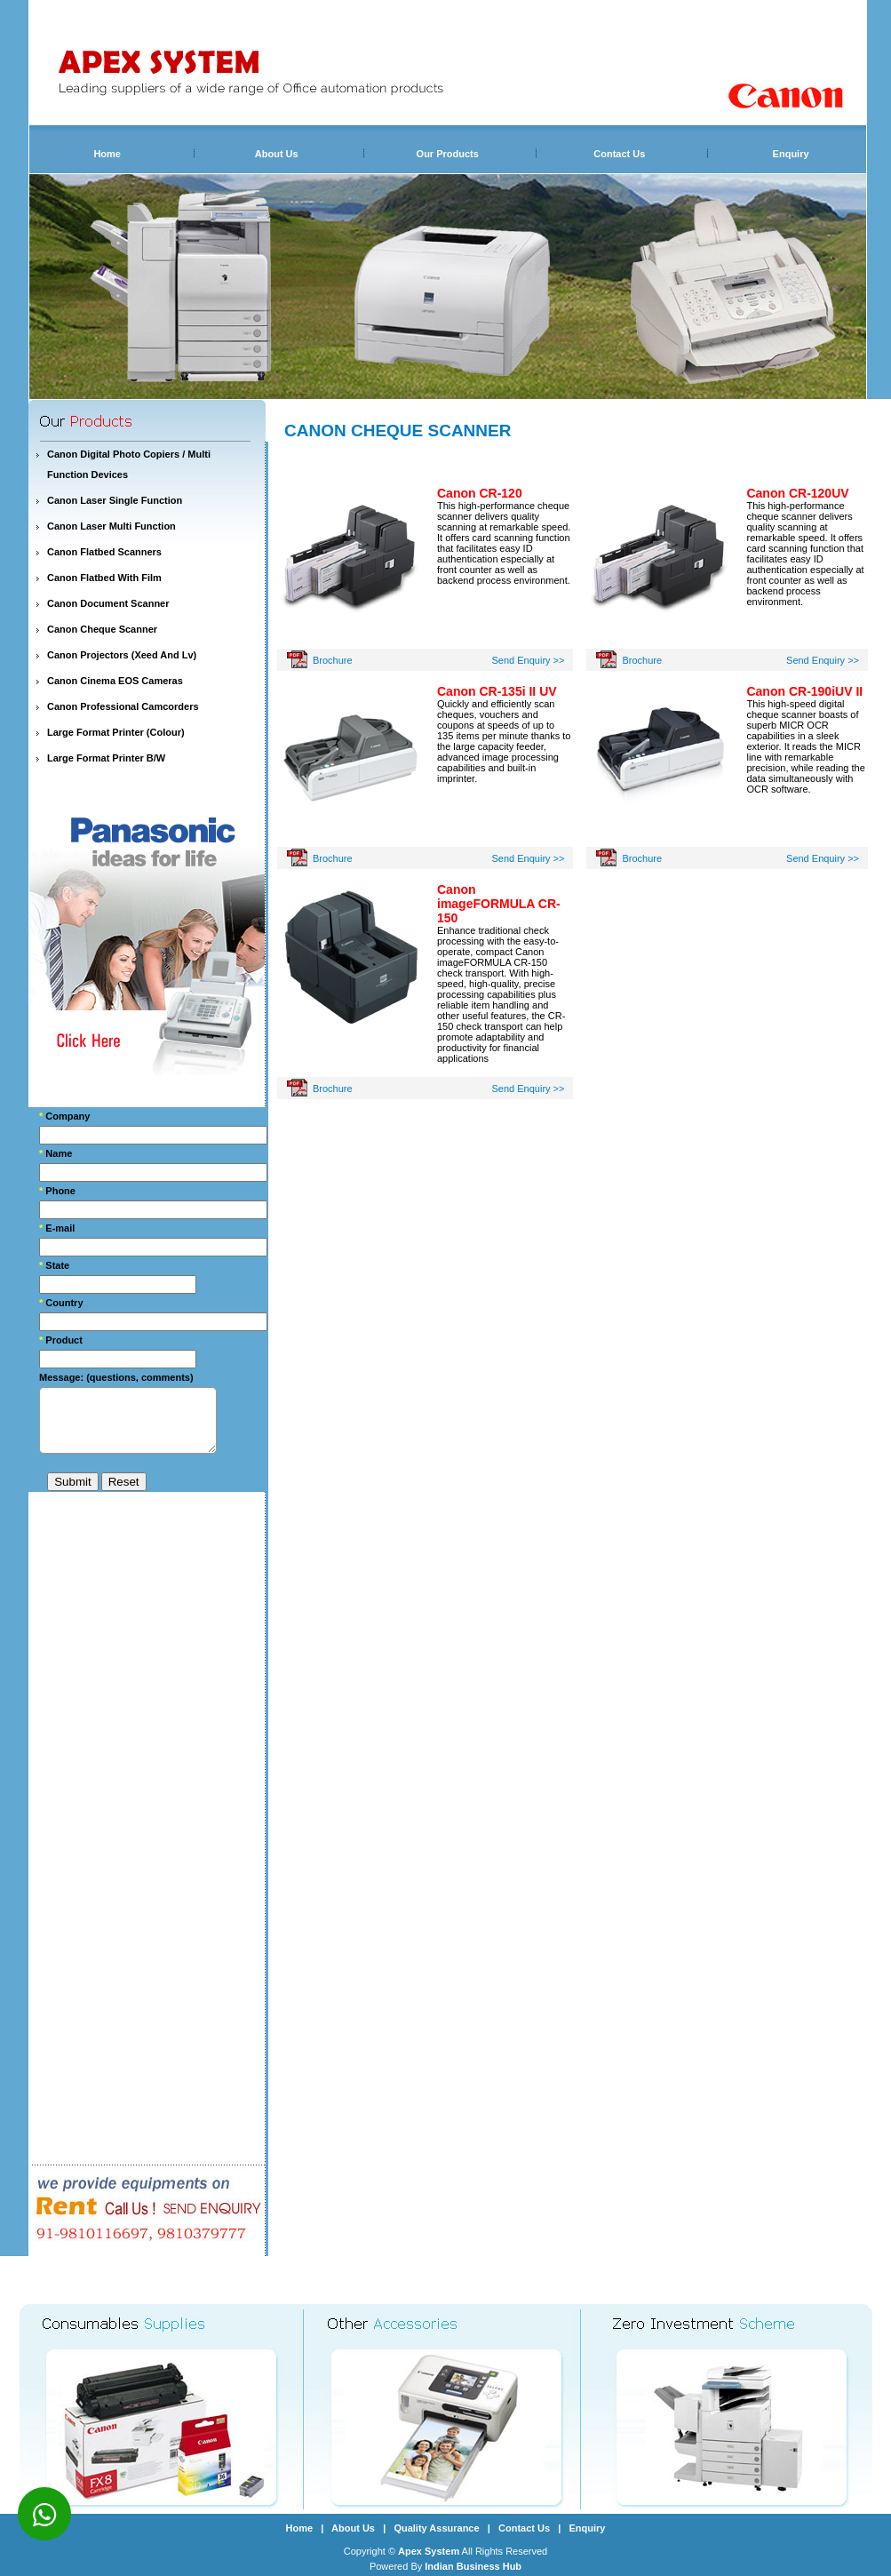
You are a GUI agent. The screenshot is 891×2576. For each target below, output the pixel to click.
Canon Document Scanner (108, 603)
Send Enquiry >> (528, 660)
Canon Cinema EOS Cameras (115, 680)
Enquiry (791, 153)
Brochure (333, 660)
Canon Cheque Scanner (102, 629)
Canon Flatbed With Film (104, 577)
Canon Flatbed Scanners (104, 551)
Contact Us (619, 153)
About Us (276, 153)
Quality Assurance (436, 2528)
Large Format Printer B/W (106, 758)
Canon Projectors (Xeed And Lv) (121, 655)
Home (107, 153)
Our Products (448, 153)
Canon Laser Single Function (114, 500)
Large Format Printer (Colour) (116, 732)
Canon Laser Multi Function (111, 526)
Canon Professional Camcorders (123, 706)
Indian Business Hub (473, 2566)
